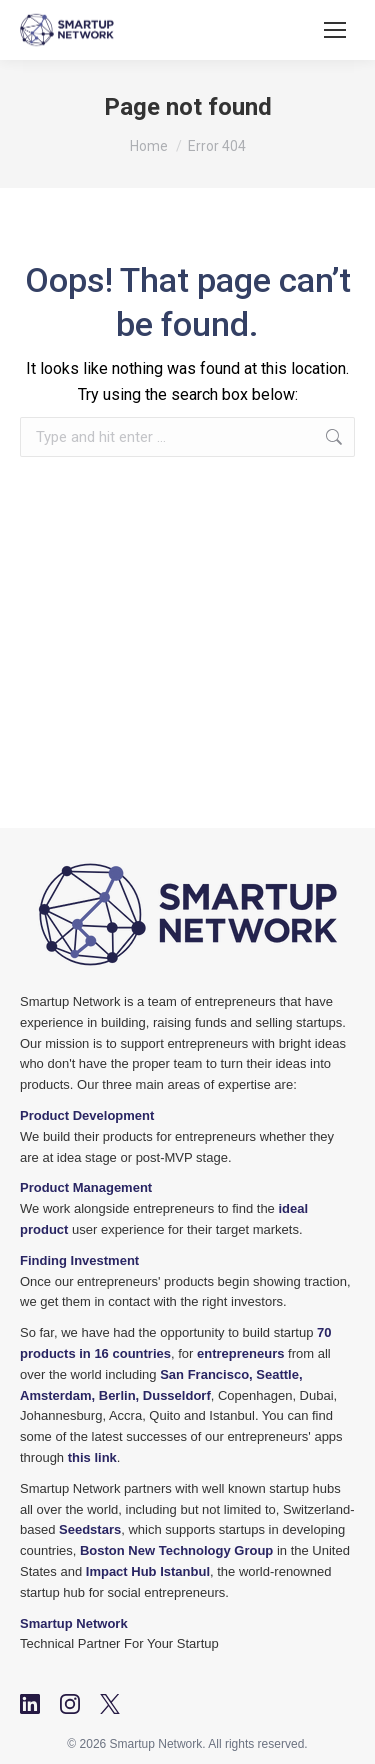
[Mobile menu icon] (335, 30)
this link (92, 1457)
